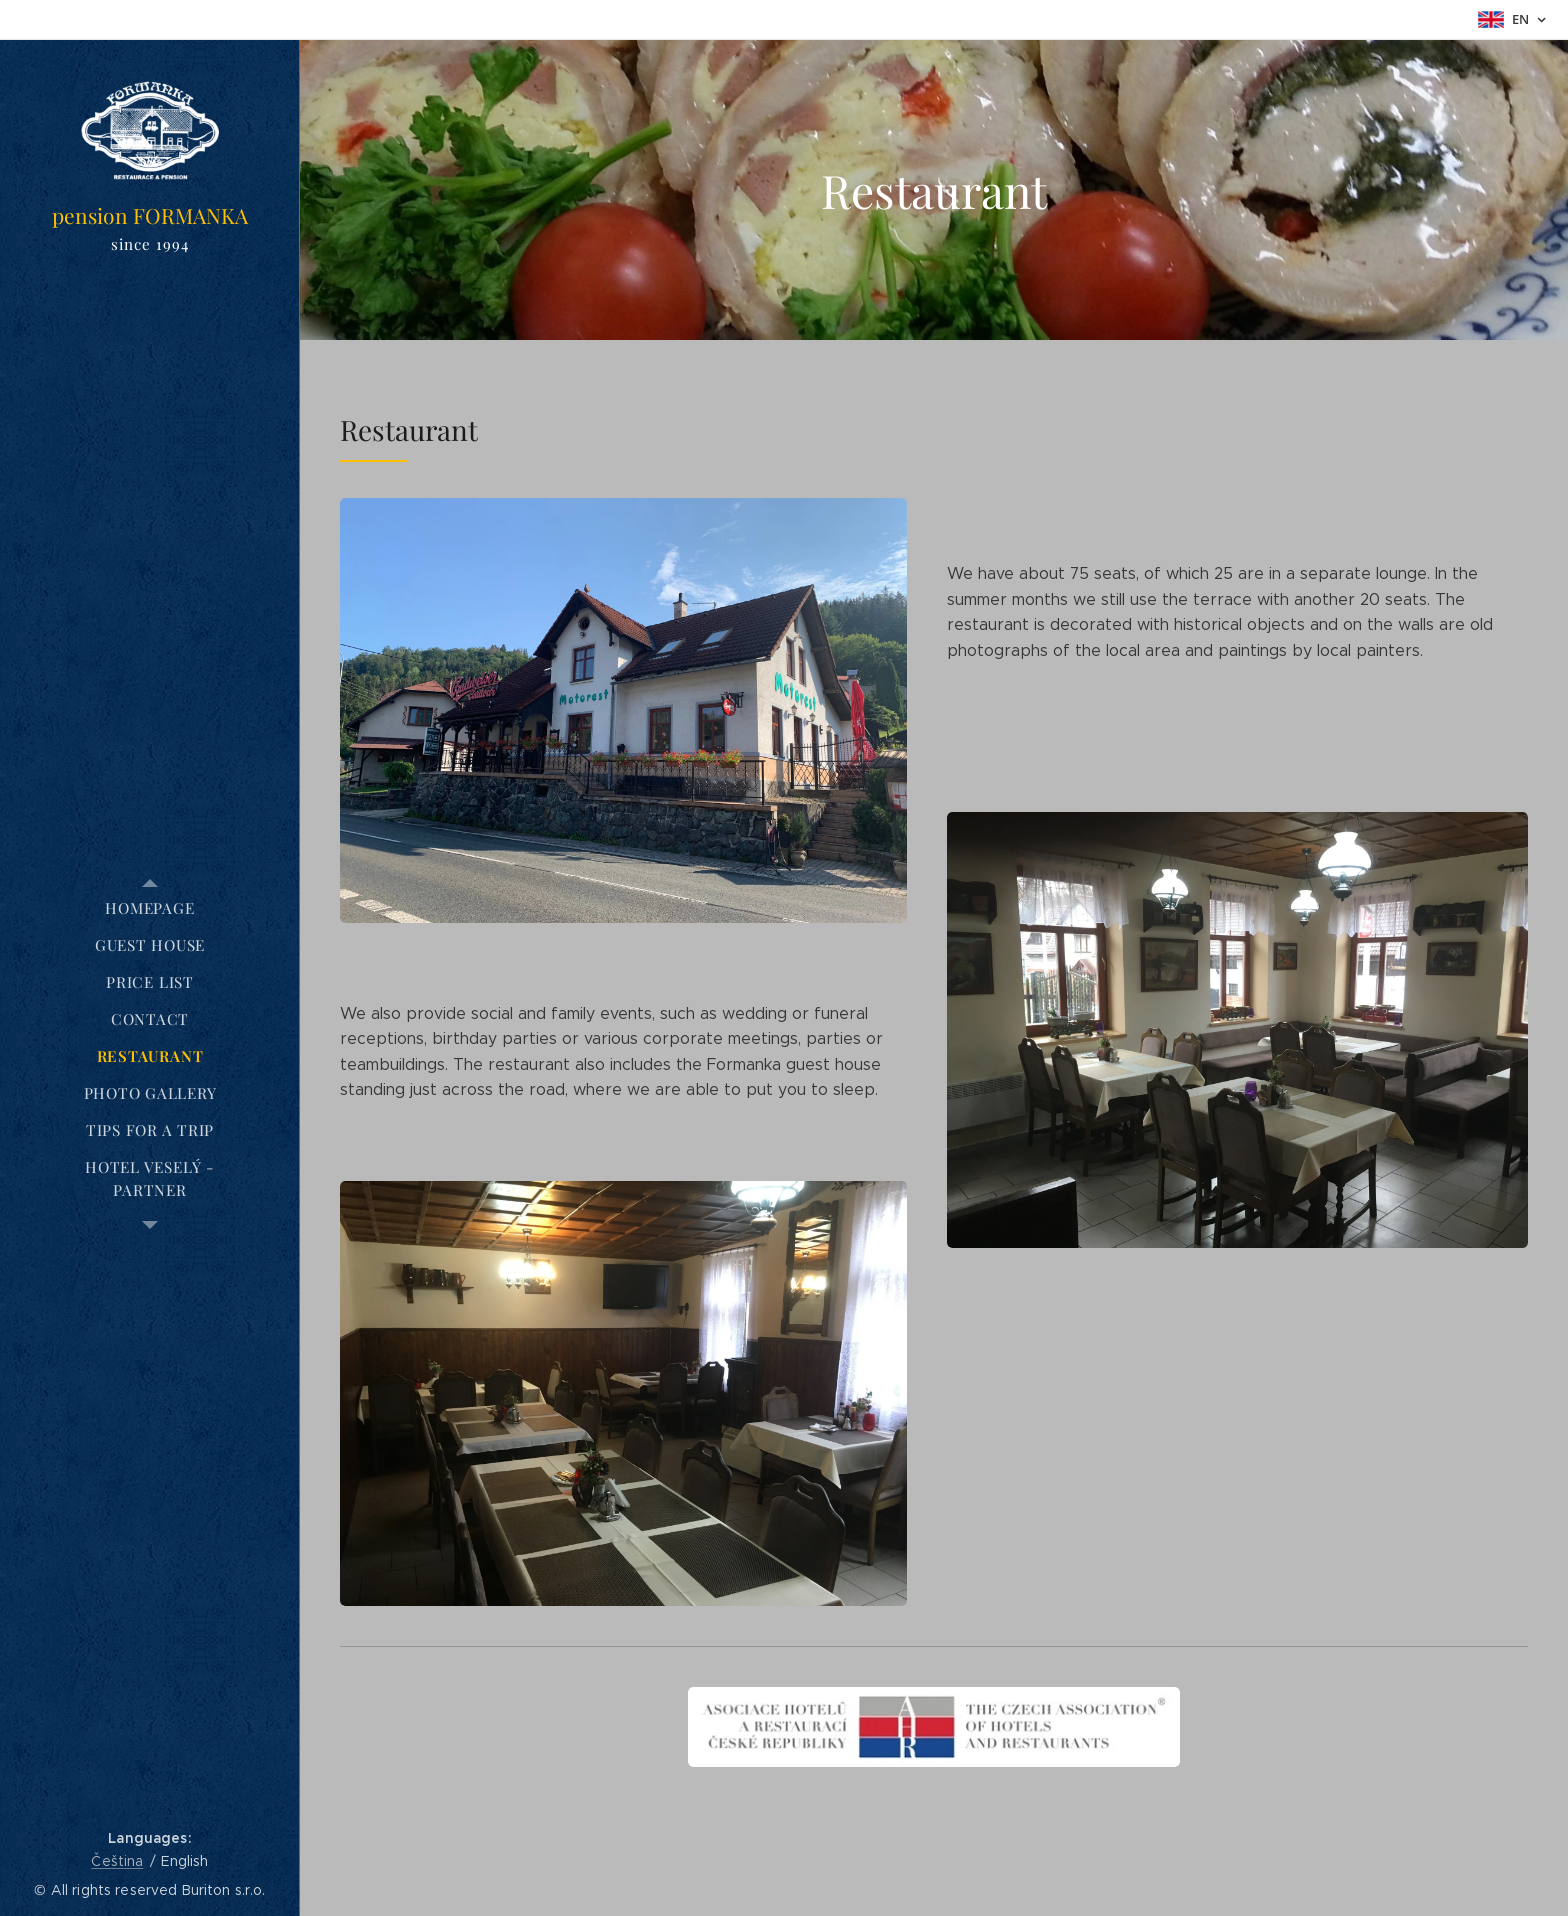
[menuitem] (150, 908)
